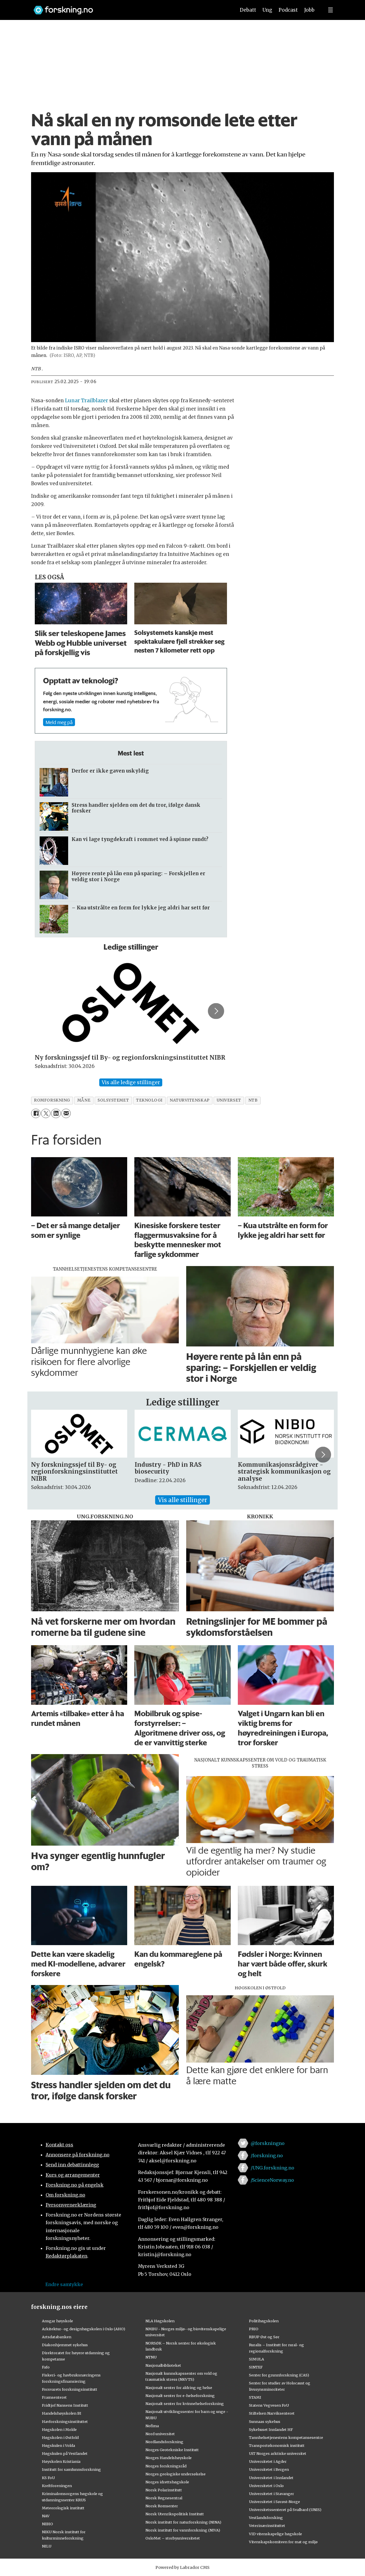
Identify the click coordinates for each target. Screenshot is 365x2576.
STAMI (255, 2397)
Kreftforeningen (57, 2485)
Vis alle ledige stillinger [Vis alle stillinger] (131, 1082)
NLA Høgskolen (160, 2321)
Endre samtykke (64, 2284)
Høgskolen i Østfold (60, 2437)
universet (229, 1100)
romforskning (52, 1100)
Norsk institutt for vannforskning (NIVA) (182, 2530)
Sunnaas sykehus (264, 2421)
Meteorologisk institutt (63, 2508)
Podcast (288, 10)
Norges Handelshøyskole (168, 2457)
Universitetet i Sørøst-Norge (274, 2501)
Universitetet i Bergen (269, 2469)
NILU (46, 2546)
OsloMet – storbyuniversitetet (172, 2538)
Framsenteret (54, 2397)
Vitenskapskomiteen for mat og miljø (283, 2542)
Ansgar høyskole (57, 2321)
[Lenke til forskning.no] (129, 7)
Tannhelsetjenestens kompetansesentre (286, 2437)
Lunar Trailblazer (86, 400)
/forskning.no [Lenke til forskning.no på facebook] (267, 2155)
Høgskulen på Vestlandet (65, 2453)
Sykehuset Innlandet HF (271, 2429)
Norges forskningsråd (165, 2466)
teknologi (149, 1100)
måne (83, 1100)
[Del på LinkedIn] (55, 1113)
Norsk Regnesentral (163, 2498)
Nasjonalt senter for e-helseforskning (180, 2395)
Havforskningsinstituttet (65, 2421)
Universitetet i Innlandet (271, 2477)
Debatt (248, 10)
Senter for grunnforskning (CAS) (279, 2375)
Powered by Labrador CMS (182, 2567)
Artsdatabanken (56, 2337)
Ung (267, 10)
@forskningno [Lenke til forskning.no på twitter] (268, 2143)
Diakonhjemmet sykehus (65, 2345)
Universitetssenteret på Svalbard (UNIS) (285, 2509)
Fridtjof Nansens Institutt (65, 2405)
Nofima (152, 2425)
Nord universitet (160, 2433)
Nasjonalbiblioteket (163, 2365)
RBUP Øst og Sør (264, 2337)
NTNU (151, 2357)
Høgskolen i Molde (59, 2429)
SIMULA (256, 2359)
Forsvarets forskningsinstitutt (69, 2389)
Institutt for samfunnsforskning (71, 2469)
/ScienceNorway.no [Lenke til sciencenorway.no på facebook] (272, 2180)
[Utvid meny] (330, 10)
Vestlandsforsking (266, 2517)
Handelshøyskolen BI (61, 2413)
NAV (46, 2516)
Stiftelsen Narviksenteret (272, 2413)
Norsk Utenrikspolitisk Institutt (174, 2514)
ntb (253, 1100)
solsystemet (113, 1100)
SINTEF (256, 2367)
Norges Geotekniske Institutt (172, 2449)
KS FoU (48, 2477)
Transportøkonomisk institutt (277, 2445)
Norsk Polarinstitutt (163, 2490)
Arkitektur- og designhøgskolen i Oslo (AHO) (83, 2329)
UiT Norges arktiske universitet (277, 2453)
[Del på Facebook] (35, 1113)
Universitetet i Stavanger (271, 2493)
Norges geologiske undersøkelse (175, 2474)
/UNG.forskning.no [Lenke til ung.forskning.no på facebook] (272, 2168)
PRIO (253, 2329)
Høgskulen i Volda (58, 2445)
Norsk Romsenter (161, 2506)
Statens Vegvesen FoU (269, 2405)
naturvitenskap (190, 1100)
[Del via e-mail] (66, 1113)
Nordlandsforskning (164, 2441)
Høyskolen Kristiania (61, 2461)
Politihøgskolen (264, 2321)
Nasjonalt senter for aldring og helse (178, 2387)
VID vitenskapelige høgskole (275, 2534)
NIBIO (47, 2524)
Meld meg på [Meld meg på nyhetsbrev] (59, 722)
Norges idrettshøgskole (167, 2482)
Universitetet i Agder (268, 2461)
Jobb (309, 10)
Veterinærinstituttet (267, 2525)
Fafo (46, 2367)
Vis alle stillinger (182, 1500)
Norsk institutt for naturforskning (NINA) (183, 2522)
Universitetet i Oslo (266, 2485)
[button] (216, 1011)
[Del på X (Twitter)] (45, 1113)
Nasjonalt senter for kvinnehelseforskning (184, 2403)
